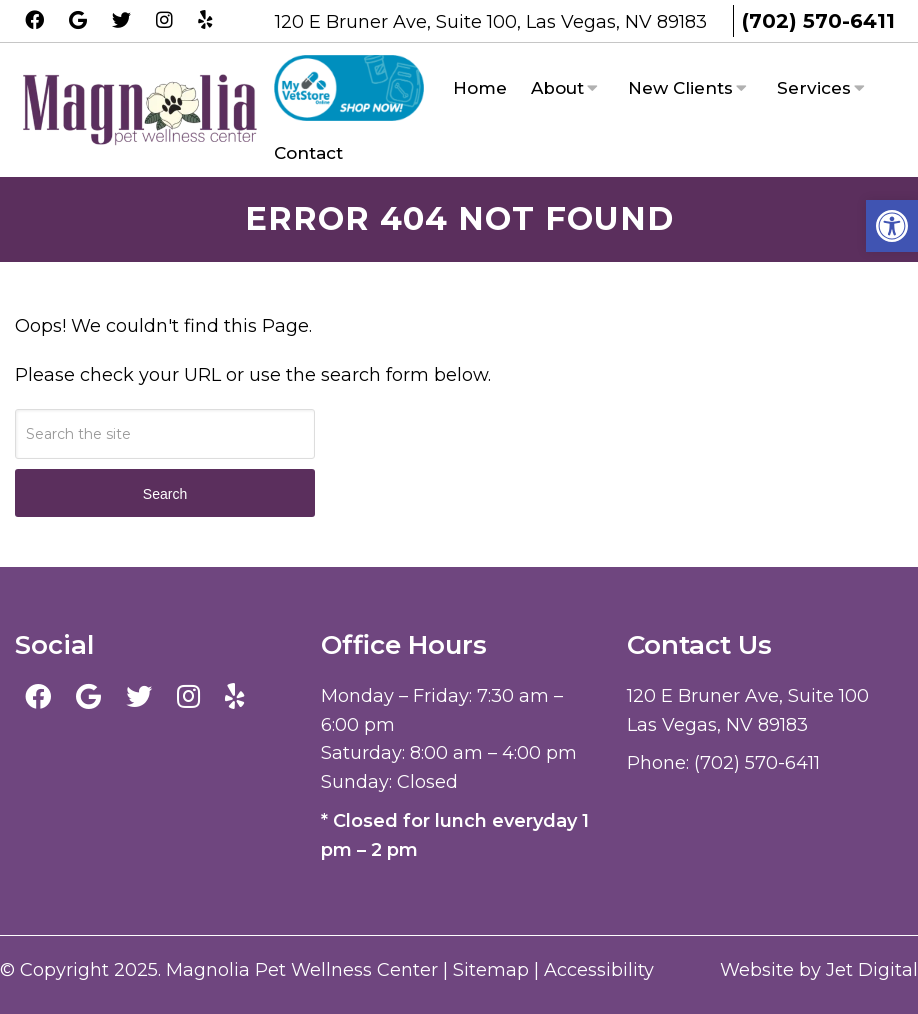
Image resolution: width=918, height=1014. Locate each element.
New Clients (680, 88)
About (557, 88)
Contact (308, 153)
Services (814, 88)
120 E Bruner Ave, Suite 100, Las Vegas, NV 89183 (493, 22)
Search (165, 494)
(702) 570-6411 (818, 21)
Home (480, 88)
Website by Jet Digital (819, 970)
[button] (892, 226)
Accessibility (599, 970)
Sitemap (491, 970)
